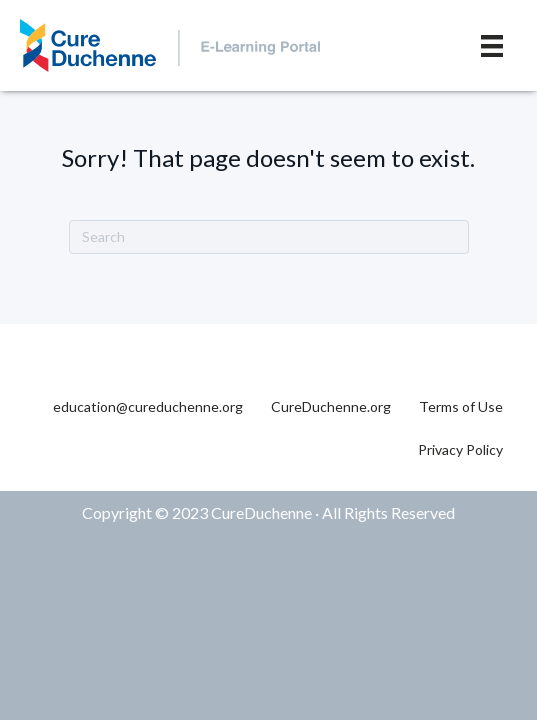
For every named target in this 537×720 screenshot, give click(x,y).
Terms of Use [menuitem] (461, 406)
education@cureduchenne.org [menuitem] (148, 406)
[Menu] (492, 45)
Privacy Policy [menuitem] (460, 449)
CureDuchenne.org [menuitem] (331, 406)
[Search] (269, 237)
